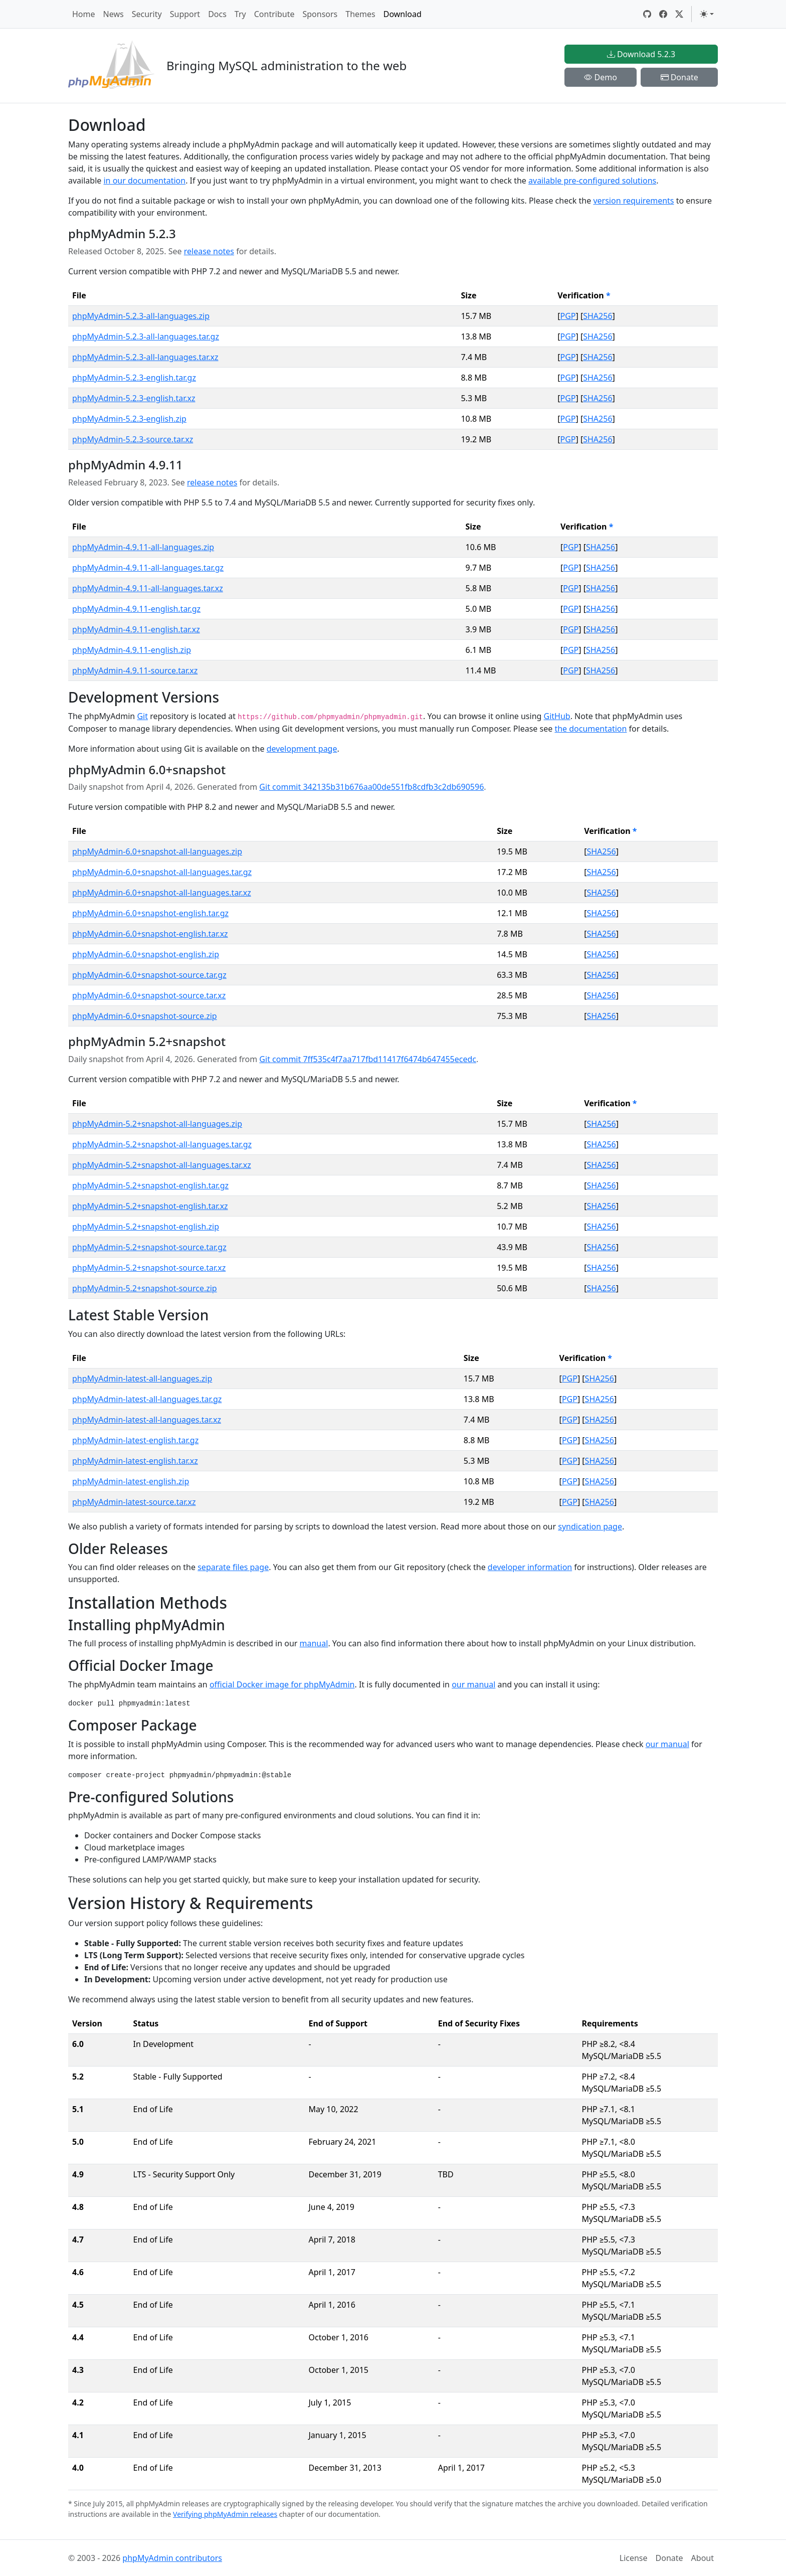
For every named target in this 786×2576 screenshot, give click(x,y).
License (634, 2557)
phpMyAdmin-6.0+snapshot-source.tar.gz (149, 974)
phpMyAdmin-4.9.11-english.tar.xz (136, 629)
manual (314, 1643)
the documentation (590, 728)
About (702, 2557)
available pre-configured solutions (592, 180)
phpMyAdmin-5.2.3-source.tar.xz (132, 439)
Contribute (274, 14)
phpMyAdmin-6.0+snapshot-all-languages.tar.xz (161, 892)
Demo (600, 77)
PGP (568, 315)
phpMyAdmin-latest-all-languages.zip (142, 1378)
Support (185, 14)
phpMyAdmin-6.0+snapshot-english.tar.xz (150, 933)
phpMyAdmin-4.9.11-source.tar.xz (135, 670)
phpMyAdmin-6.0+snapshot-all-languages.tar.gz (162, 872)
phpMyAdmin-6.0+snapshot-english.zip (145, 954)
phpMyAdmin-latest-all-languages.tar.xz (146, 1419)
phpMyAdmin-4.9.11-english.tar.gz (136, 608)
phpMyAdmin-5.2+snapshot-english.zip (145, 1226)
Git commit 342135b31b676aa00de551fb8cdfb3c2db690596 (371, 786)
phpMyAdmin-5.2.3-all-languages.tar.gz (145, 336)
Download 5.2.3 (641, 54)
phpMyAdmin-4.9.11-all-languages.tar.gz (148, 567)
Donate (679, 77)
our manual (473, 1684)
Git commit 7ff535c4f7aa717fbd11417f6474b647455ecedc (367, 1059)
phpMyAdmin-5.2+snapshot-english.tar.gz (150, 1185)
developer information (530, 1567)
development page (302, 748)
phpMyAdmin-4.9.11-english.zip (131, 649)
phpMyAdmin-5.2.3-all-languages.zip (141, 315)
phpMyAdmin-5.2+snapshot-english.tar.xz (150, 1206)
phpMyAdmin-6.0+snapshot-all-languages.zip (157, 851)
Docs (217, 14)
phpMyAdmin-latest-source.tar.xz (134, 1501)
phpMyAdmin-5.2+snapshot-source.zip (144, 1288)
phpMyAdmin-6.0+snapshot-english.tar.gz (150, 913)
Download (402, 14)
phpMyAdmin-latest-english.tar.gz (135, 1440)
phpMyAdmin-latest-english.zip (130, 1481)
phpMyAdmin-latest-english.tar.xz (135, 1460)
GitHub (557, 716)
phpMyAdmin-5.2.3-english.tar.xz (133, 398)
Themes (360, 14)
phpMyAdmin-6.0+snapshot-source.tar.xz (149, 995)
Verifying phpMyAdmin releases (225, 2514)
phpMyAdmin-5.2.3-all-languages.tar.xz (145, 357)
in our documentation (144, 180)
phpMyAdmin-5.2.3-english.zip (129, 418)
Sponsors (319, 14)
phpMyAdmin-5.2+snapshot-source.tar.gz (149, 1247)
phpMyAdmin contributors (172, 2557)
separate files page (233, 1567)
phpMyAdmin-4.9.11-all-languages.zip (143, 547)
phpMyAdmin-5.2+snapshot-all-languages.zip (157, 1123)
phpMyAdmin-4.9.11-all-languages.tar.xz (147, 588)
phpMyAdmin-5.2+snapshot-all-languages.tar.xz (161, 1164)
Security (147, 14)
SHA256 (597, 315)
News (113, 14)
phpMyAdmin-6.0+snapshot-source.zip (144, 1015)
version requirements (633, 200)
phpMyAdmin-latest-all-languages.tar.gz (147, 1399)
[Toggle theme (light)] (707, 14)
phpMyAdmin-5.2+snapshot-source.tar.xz (149, 1267)
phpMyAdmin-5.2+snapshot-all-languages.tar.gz (162, 1144)
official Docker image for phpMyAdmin (282, 1684)
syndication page (590, 1526)
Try (240, 14)
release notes (209, 251)
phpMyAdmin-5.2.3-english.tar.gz (134, 377)
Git (142, 716)
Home (83, 14)
